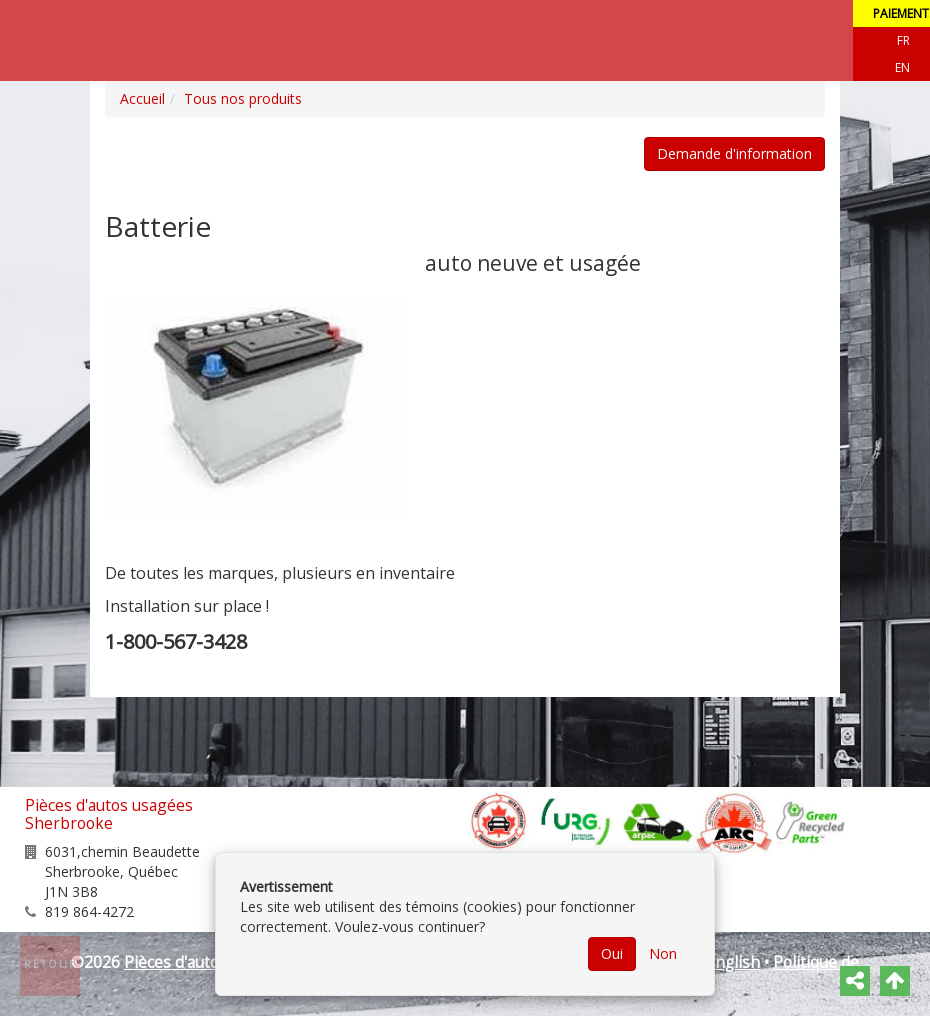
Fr (903, 40)
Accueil (142, 98)
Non (663, 953)
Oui (612, 953)
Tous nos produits (243, 98)
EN (902, 67)
